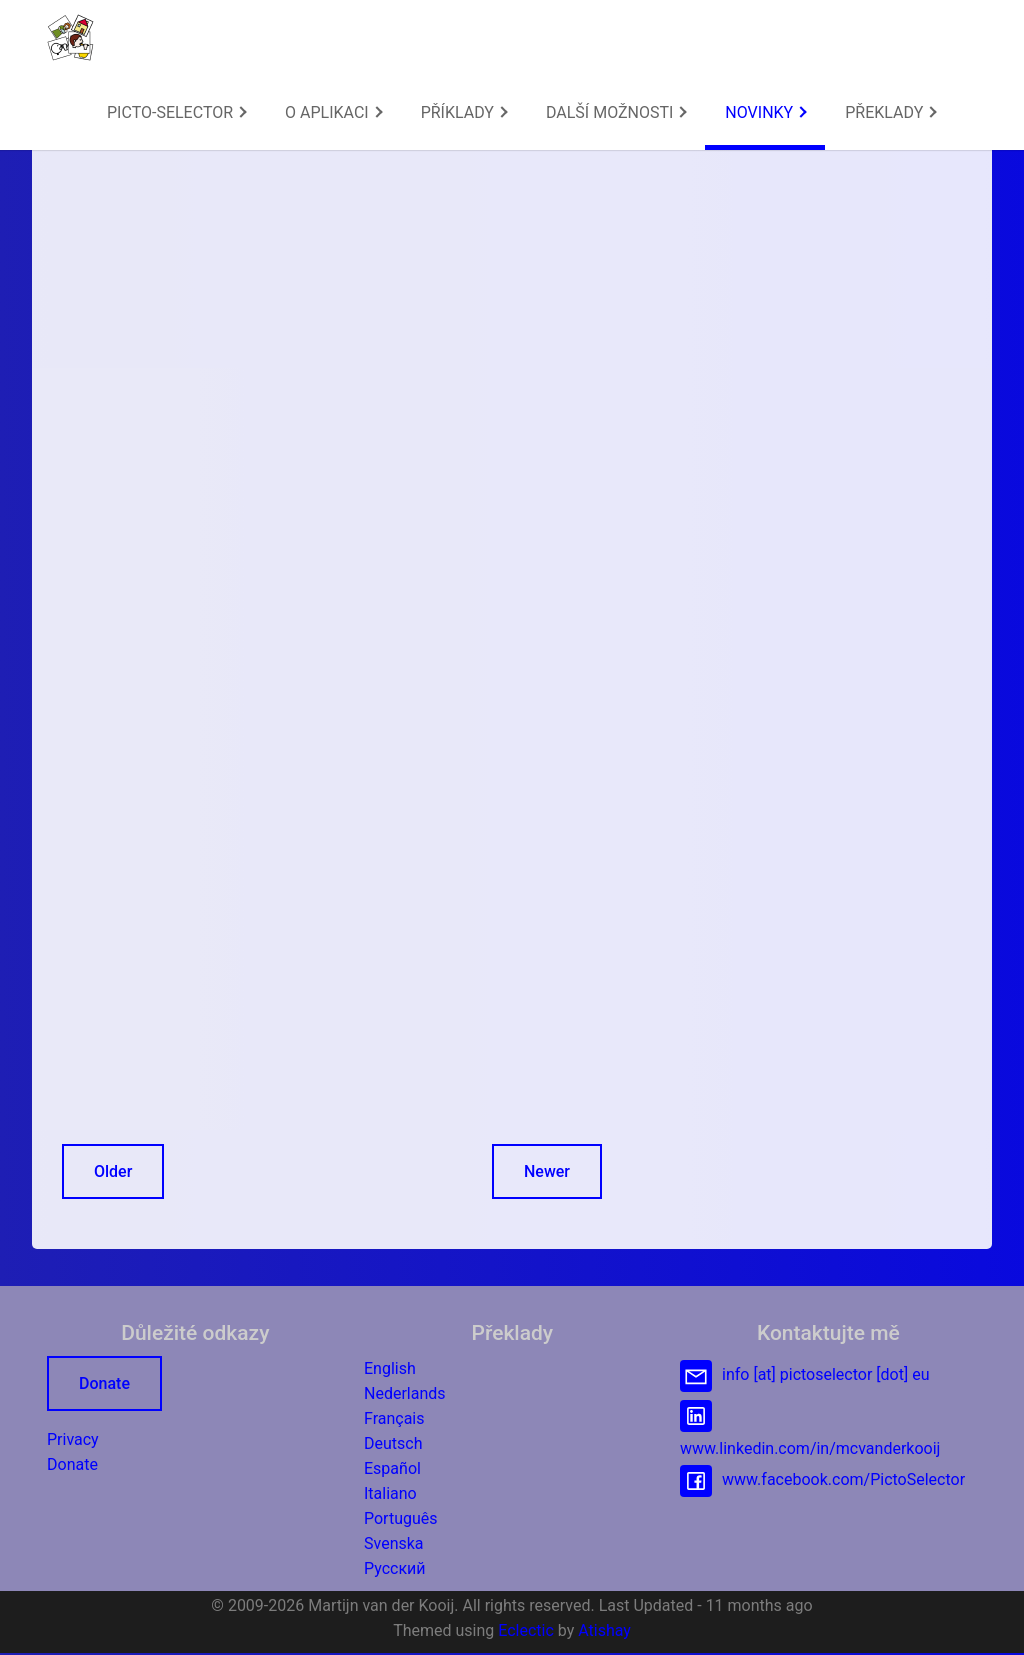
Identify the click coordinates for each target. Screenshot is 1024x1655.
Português (401, 1518)
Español (392, 1468)
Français (394, 1418)
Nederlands (405, 1393)
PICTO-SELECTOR (177, 112)
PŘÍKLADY (464, 112)
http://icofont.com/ (534, 543)
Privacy (73, 1439)
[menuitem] (176, 112)
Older (113, 1171)
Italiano (390, 1493)
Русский (395, 1568)
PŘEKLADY (891, 112)
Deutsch (393, 1443)
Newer (547, 1171)
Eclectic (526, 1630)
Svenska (394, 1543)
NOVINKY (765, 112)
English (390, 1368)
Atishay (604, 1630)
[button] (70, 37)
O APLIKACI (333, 112)
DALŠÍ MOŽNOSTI (616, 112)
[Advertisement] (332, 283)
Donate (104, 1383)
